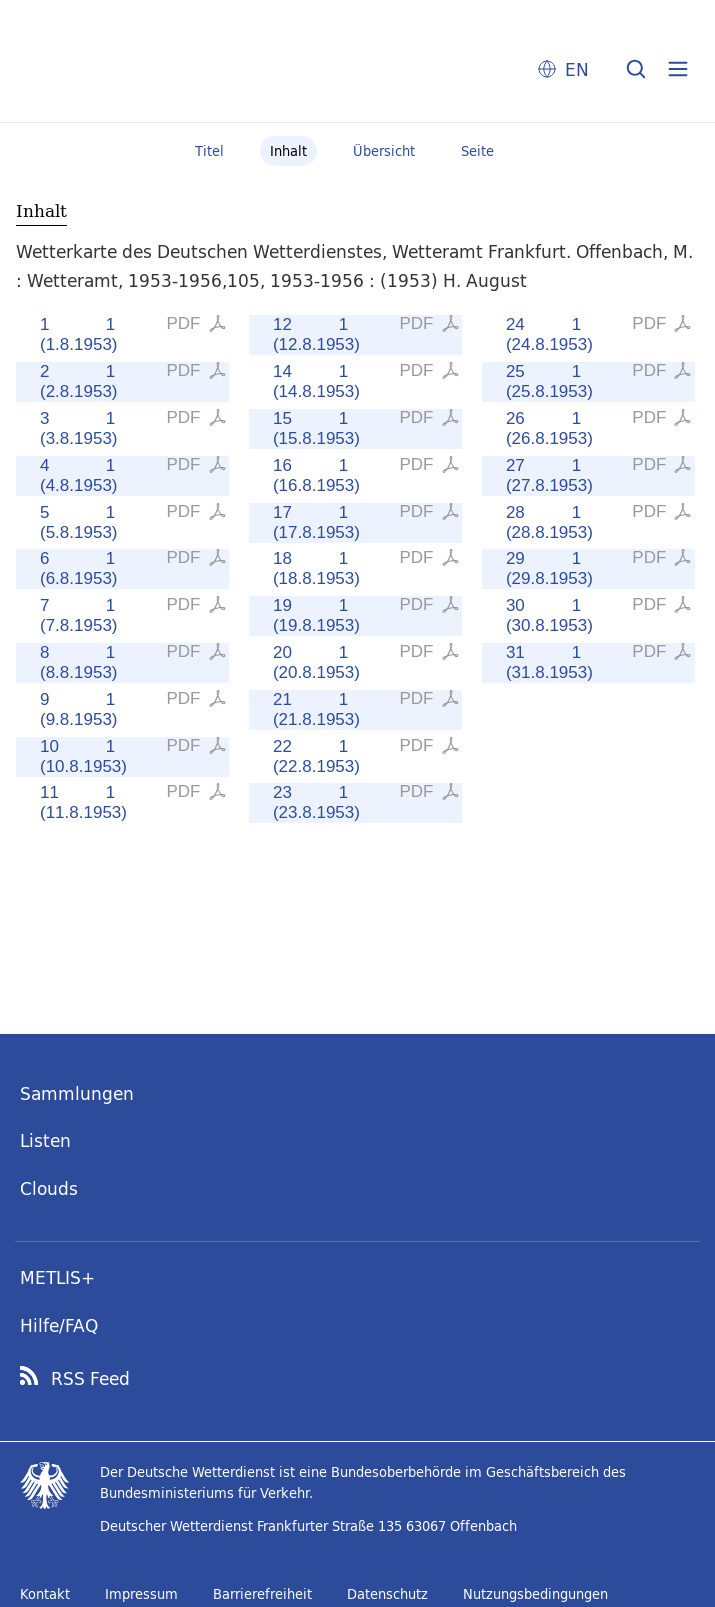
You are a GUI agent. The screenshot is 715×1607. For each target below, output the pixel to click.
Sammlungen (77, 1093)
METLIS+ (57, 1277)
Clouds (49, 1188)
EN (577, 69)
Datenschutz (387, 1594)
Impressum (141, 1594)
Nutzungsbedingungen (535, 1594)
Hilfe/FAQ (59, 1325)
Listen (45, 1140)
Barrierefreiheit (262, 1594)
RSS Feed (90, 1379)
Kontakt (45, 1594)
